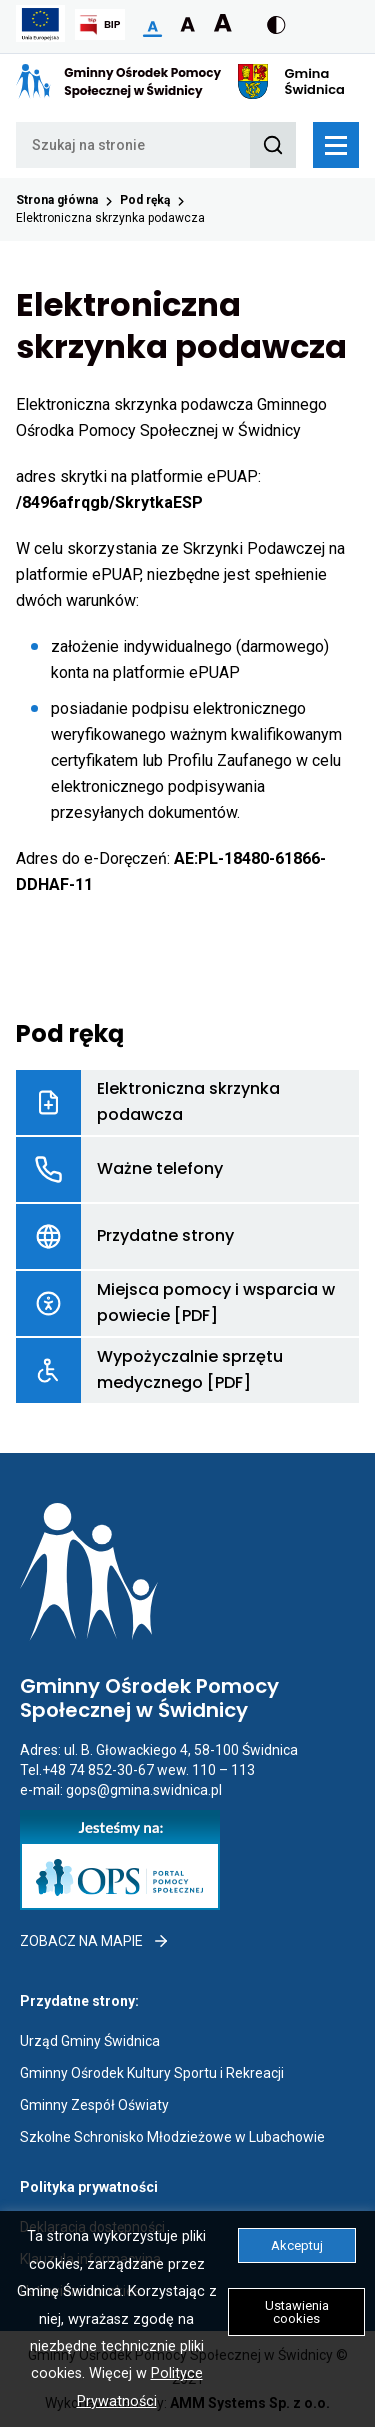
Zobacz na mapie (95, 1941)
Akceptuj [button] (297, 2245)
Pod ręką (145, 200)
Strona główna (57, 200)
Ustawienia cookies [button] (297, 2312)
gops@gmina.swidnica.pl (144, 1790)
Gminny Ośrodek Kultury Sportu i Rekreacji (152, 2073)
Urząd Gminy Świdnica (90, 2041)
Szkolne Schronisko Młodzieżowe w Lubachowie (172, 2137)
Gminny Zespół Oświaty (94, 2105)
